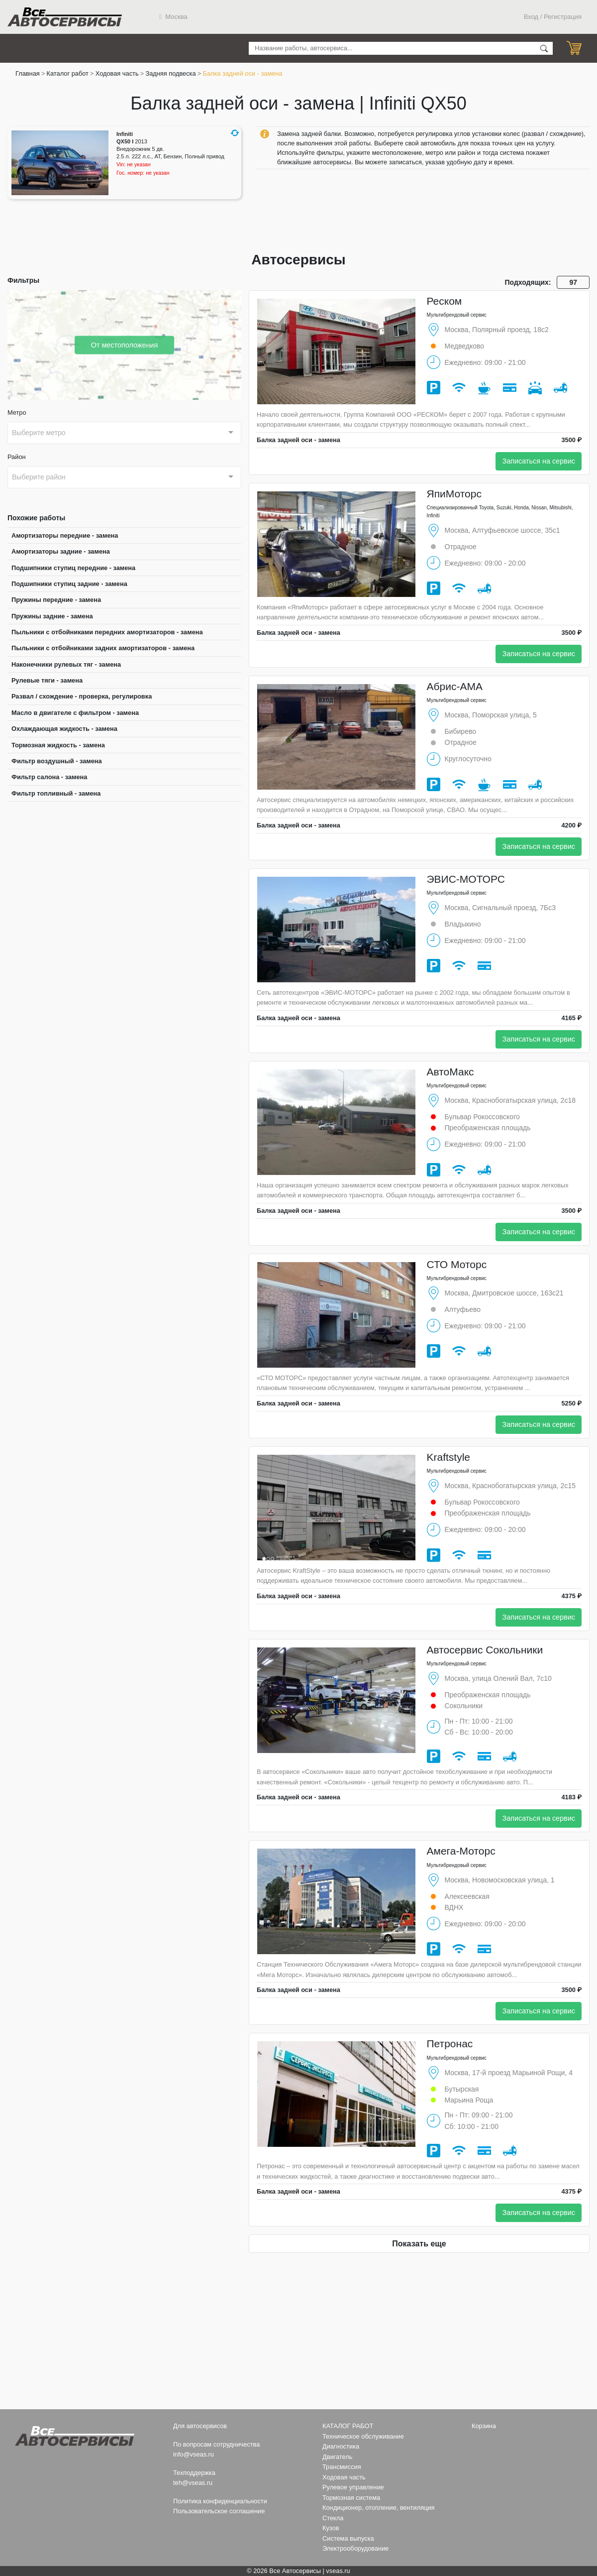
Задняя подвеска (170, 73)
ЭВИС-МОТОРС (466, 879)
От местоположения (124, 345)
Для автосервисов (200, 2426)
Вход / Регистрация (553, 16)
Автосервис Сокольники (485, 1649)
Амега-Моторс (461, 1851)
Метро (16, 412)
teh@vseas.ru (192, 2482)
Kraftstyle (449, 1457)
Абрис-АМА (455, 686)
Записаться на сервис (538, 461)
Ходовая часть (117, 73)
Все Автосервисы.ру (64, 17)
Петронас (450, 2043)
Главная (27, 73)
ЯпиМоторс (454, 493)
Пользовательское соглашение (219, 2511)
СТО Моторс (457, 1264)
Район (16, 457)
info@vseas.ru (193, 2454)
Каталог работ (68, 73)
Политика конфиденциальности (220, 2501)
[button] (234, 132)
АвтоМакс (450, 1071)
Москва (173, 16)
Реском (444, 301)
